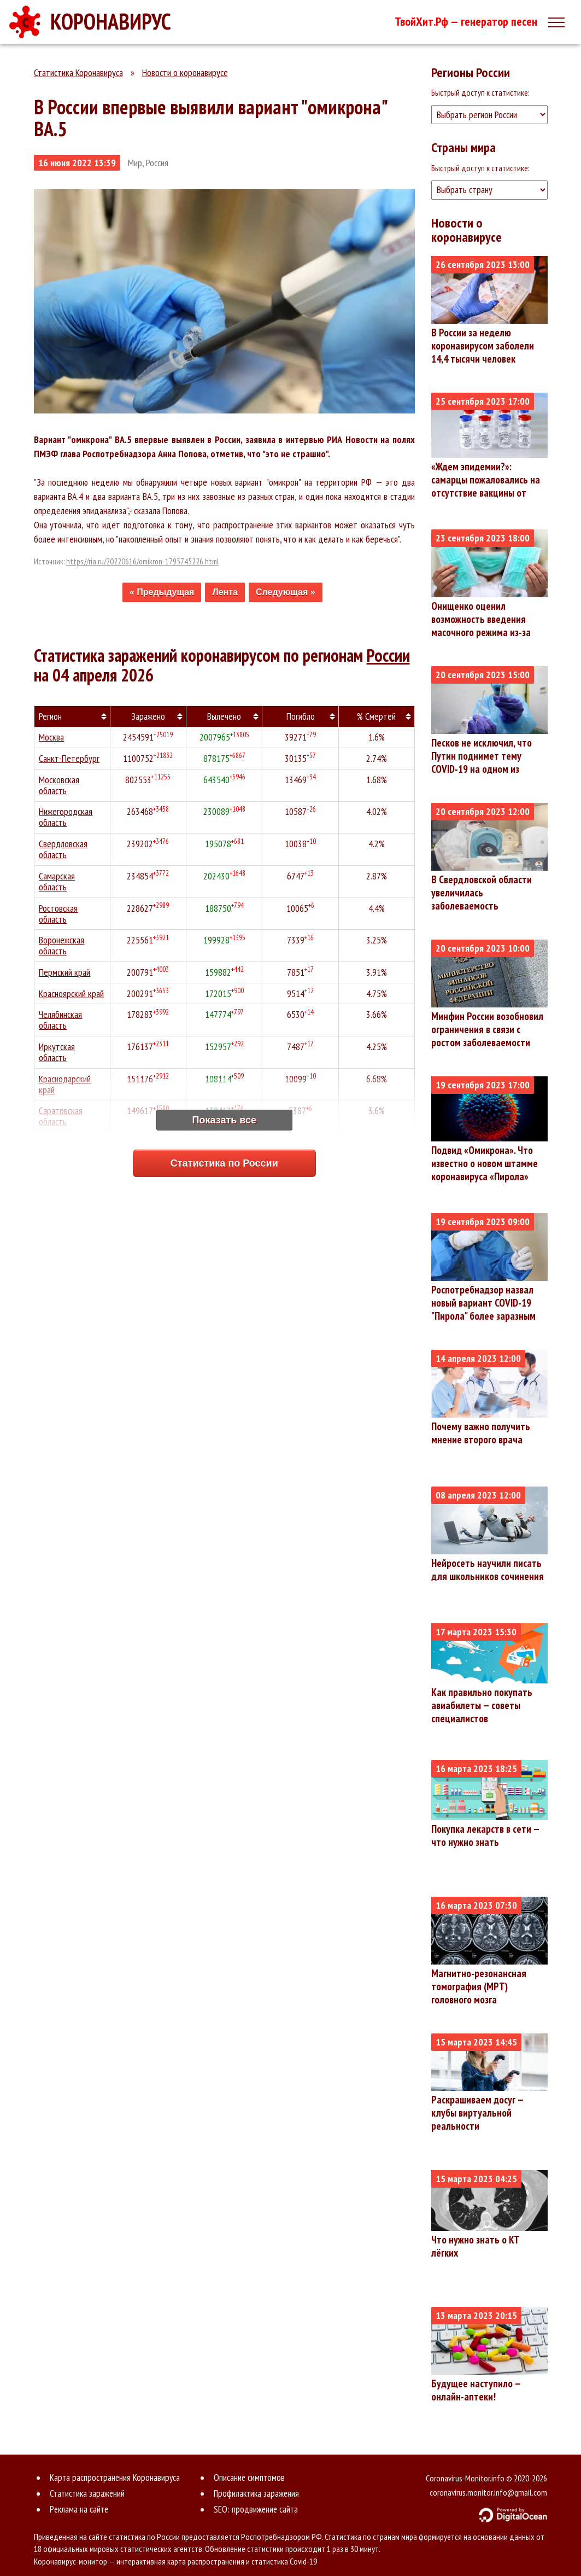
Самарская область (57, 882)
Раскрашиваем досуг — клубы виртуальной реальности (477, 2112)
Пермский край (65, 974)
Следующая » (285, 592)
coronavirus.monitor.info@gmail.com (488, 2492)
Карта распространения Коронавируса (115, 2478)
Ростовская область (58, 914)
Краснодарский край (65, 1086)
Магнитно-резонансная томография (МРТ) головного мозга (478, 1986)
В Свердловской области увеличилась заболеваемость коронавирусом (481, 899)
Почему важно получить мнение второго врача (480, 1433)
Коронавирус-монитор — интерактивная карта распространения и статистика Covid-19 (175, 2561)
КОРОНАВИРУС (110, 21)
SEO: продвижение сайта (256, 2509)
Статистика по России (224, 1163)
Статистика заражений (87, 2493)
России (388, 655)
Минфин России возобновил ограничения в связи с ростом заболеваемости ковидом (487, 1036)
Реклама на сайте (79, 2509)
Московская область (59, 785)
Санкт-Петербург (70, 759)
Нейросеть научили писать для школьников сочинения (487, 1570)
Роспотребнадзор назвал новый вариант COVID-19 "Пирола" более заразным (483, 1302)
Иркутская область (57, 1054)
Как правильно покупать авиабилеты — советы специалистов (481, 1705)
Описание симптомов (249, 2478)
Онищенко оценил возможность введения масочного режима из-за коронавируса (481, 625)
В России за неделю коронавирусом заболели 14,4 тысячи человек (482, 345)
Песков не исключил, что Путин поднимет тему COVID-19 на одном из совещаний (481, 762)
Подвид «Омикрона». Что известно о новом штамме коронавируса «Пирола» (484, 1163)
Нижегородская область (66, 818)
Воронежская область (62, 947)
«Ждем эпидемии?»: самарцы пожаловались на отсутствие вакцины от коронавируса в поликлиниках (485, 493)
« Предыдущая (162, 592)
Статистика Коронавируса (78, 72)
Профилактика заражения (256, 2493)
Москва (51, 737)
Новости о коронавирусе (185, 72)
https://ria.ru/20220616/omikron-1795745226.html (142, 561)
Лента (225, 592)
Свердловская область (64, 850)
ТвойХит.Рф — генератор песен (466, 21)
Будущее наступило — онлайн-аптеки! (476, 2390)
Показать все (224, 1120)
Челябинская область (61, 1022)
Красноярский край (71, 995)
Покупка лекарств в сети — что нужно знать (485, 1835)
